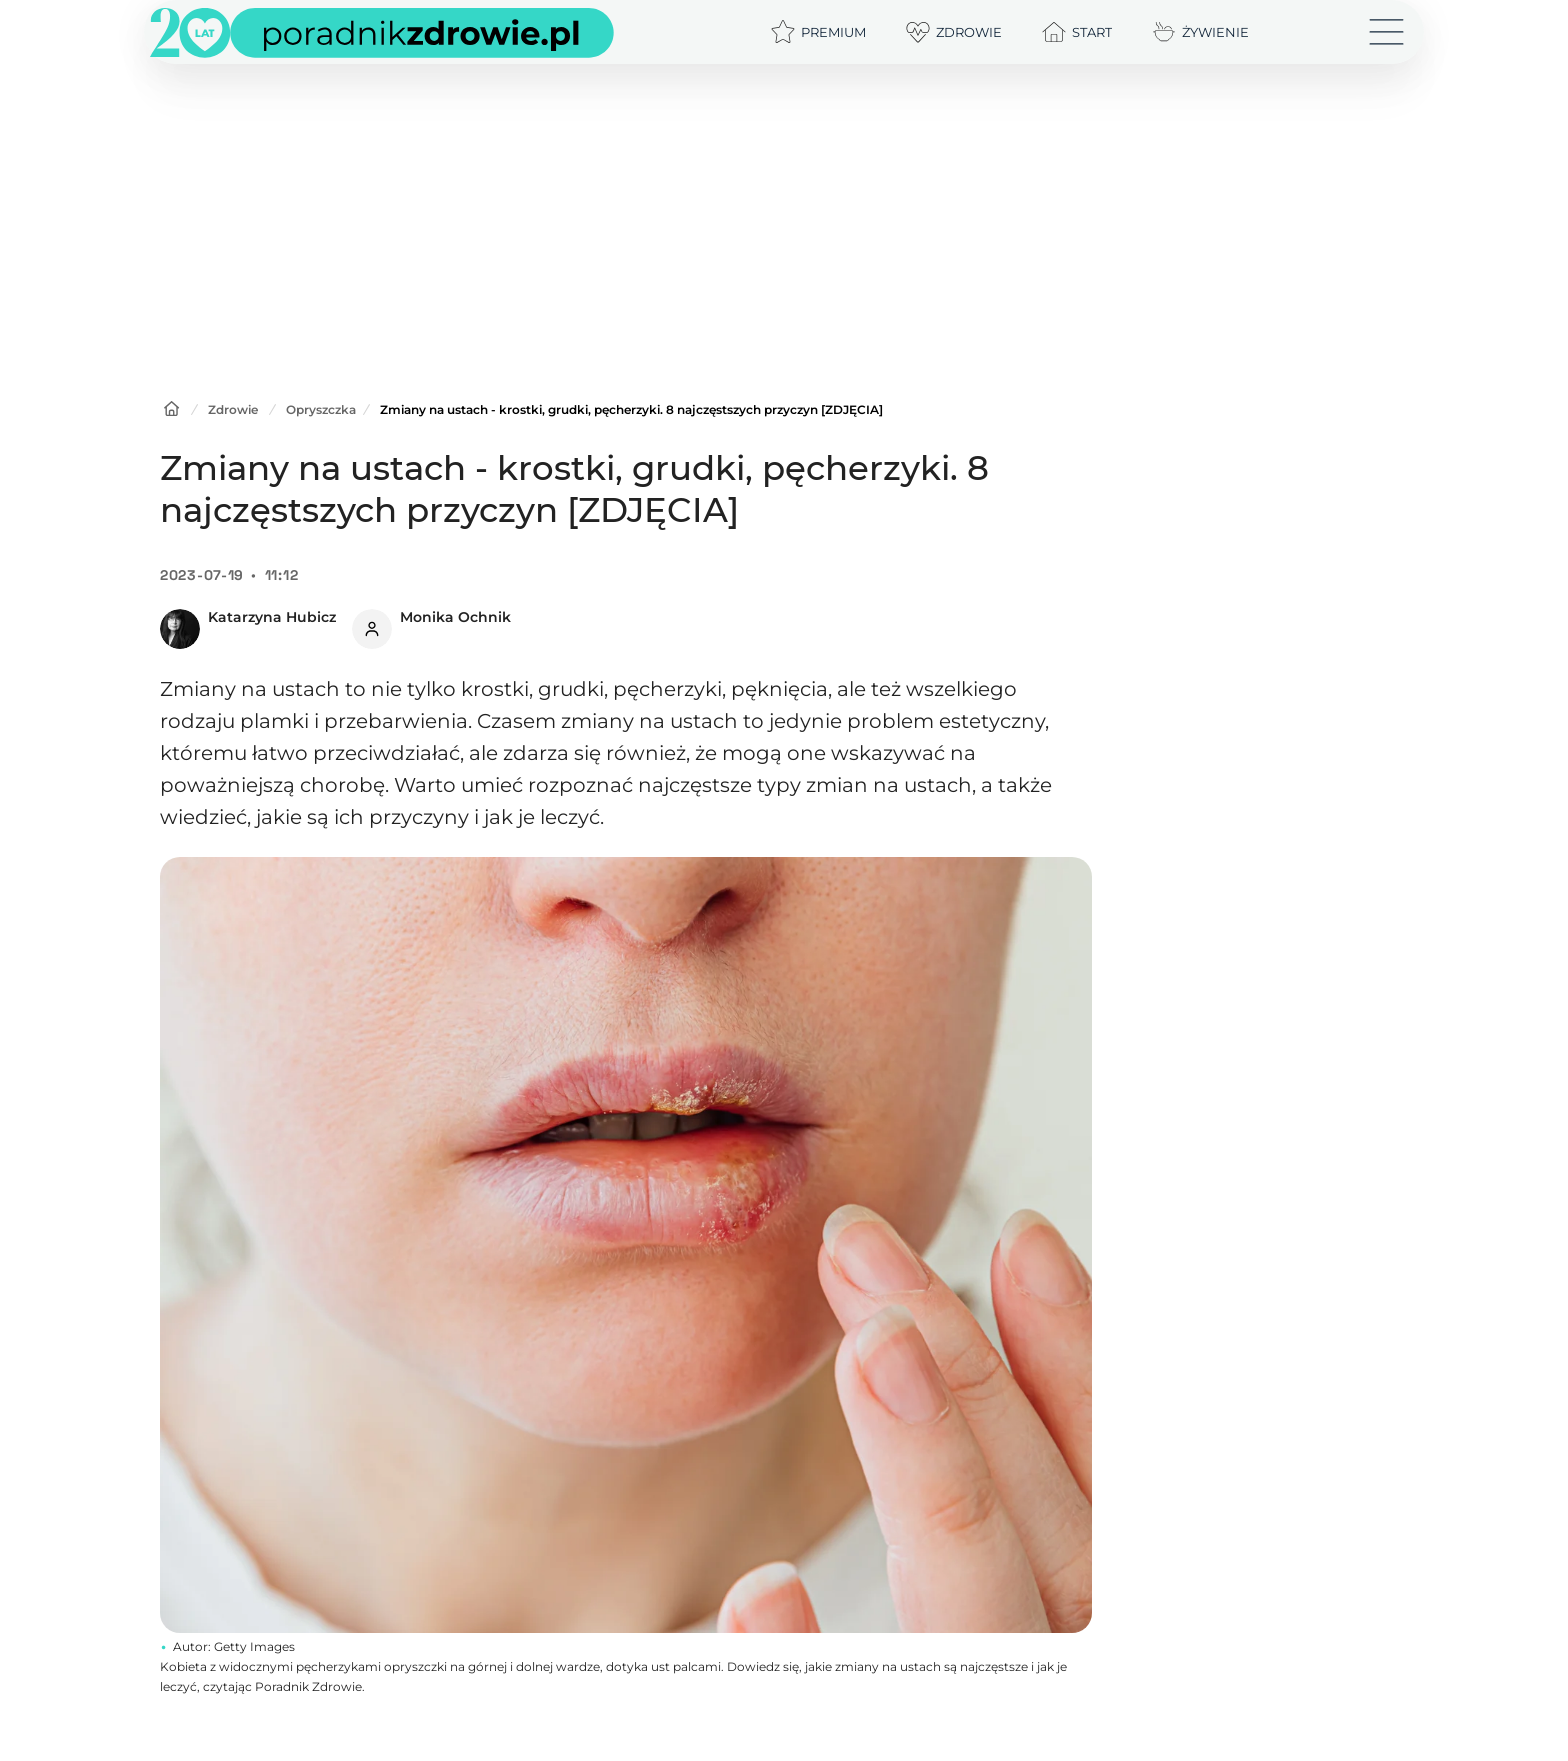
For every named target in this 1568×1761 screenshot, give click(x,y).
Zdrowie (233, 409)
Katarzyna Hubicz (272, 617)
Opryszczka (321, 409)
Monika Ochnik (455, 617)
